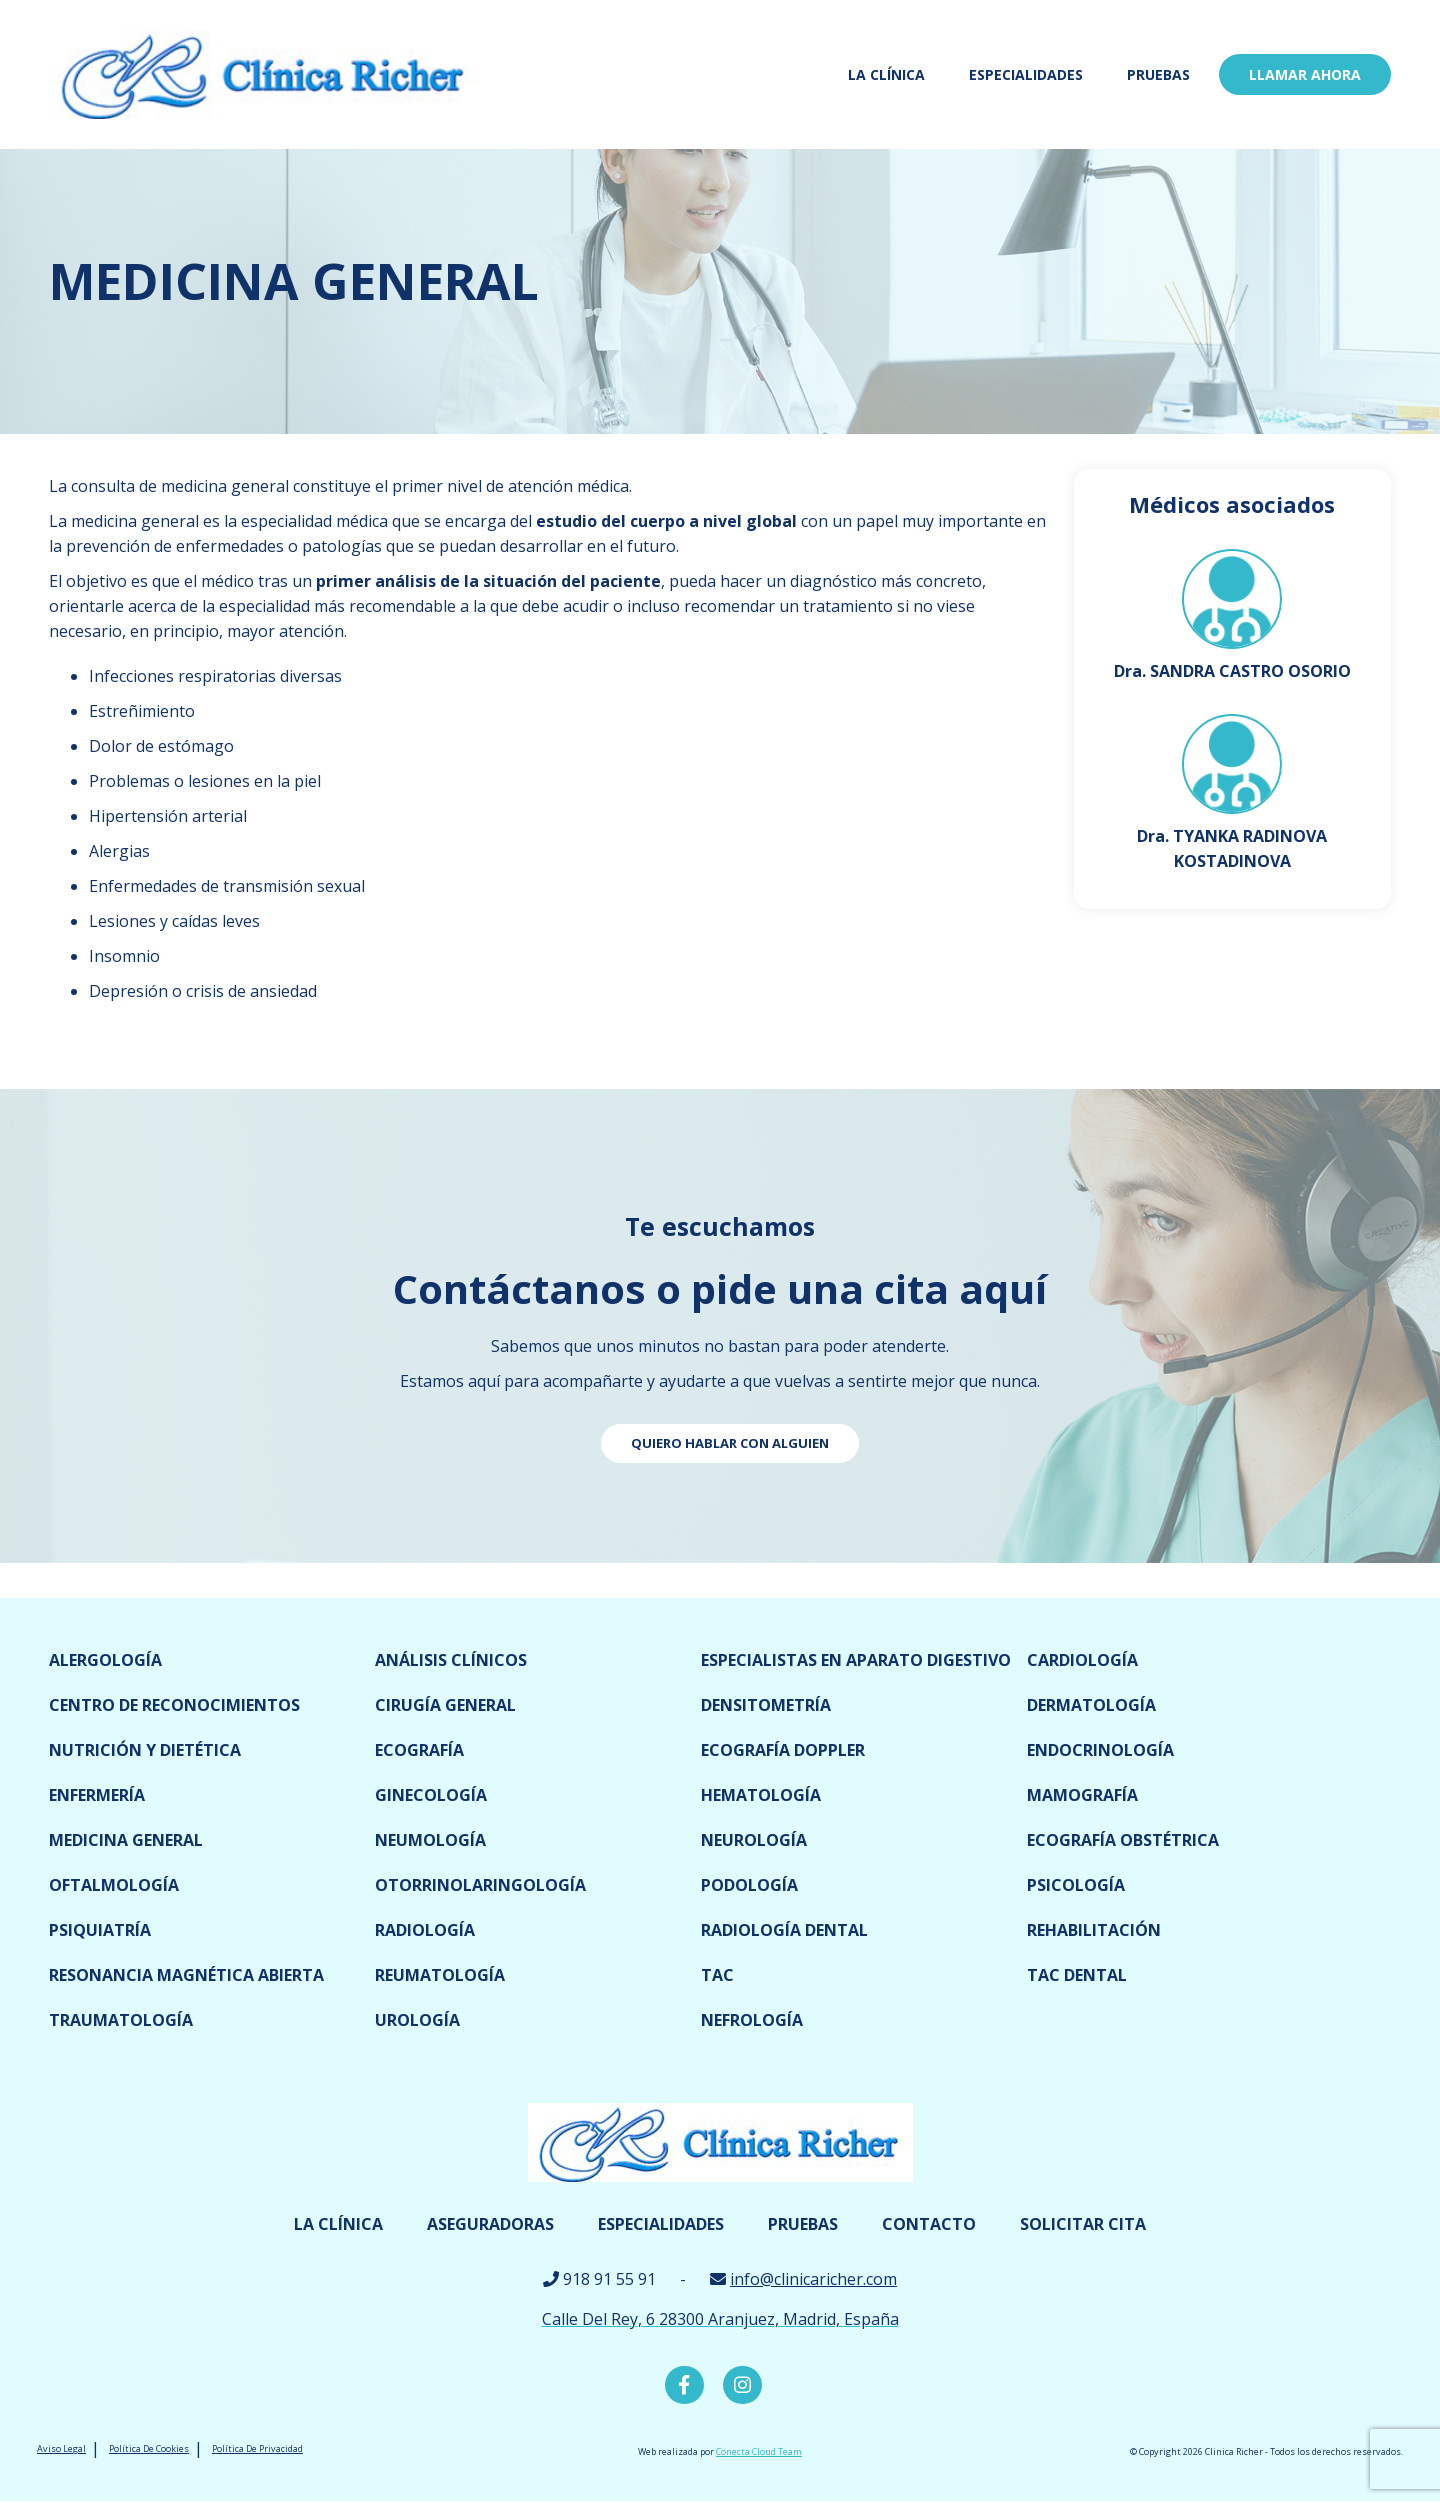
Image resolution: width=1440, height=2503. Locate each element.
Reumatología (440, 1975)
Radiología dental (784, 1930)
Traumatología (121, 2020)
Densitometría (766, 1705)
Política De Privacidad (257, 2450)
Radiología (425, 1930)
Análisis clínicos (451, 1660)
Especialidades (1026, 74)
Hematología (761, 1795)
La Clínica (886, 74)
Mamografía (1082, 1795)
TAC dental (1077, 1975)
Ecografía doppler (783, 1750)
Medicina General (126, 1840)
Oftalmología (114, 1885)
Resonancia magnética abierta (186, 1975)
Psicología (1076, 1885)
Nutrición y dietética (145, 1750)
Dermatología (1091, 1705)
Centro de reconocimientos (174, 1705)
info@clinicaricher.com (813, 2279)
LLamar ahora (1305, 74)
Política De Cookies (149, 2450)
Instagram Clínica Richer (742, 2386)
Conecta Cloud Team (759, 2453)
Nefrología (752, 2020)
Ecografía (419, 1750)
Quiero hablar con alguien (730, 1443)
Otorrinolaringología (480, 1885)
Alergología (105, 1660)
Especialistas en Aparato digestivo (856, 1660)
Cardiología (1082, 1660)
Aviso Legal (61, 2450)
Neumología (430, 1840)
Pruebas (1158, 74)
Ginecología (431, 1795)
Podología (749, 1885)
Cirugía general (445, 1705)
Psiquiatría (100, 1930)
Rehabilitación (1094, 1930)
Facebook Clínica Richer (683, 2386)
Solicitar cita (1083, 2224)
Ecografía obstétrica (1123, 1840)
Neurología (754, 1840)
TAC (717, 1975)
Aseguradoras (490, 2224)
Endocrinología (1100, 1750)
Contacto (929, 2224)
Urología (417, 2020)
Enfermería (97, 1795)
